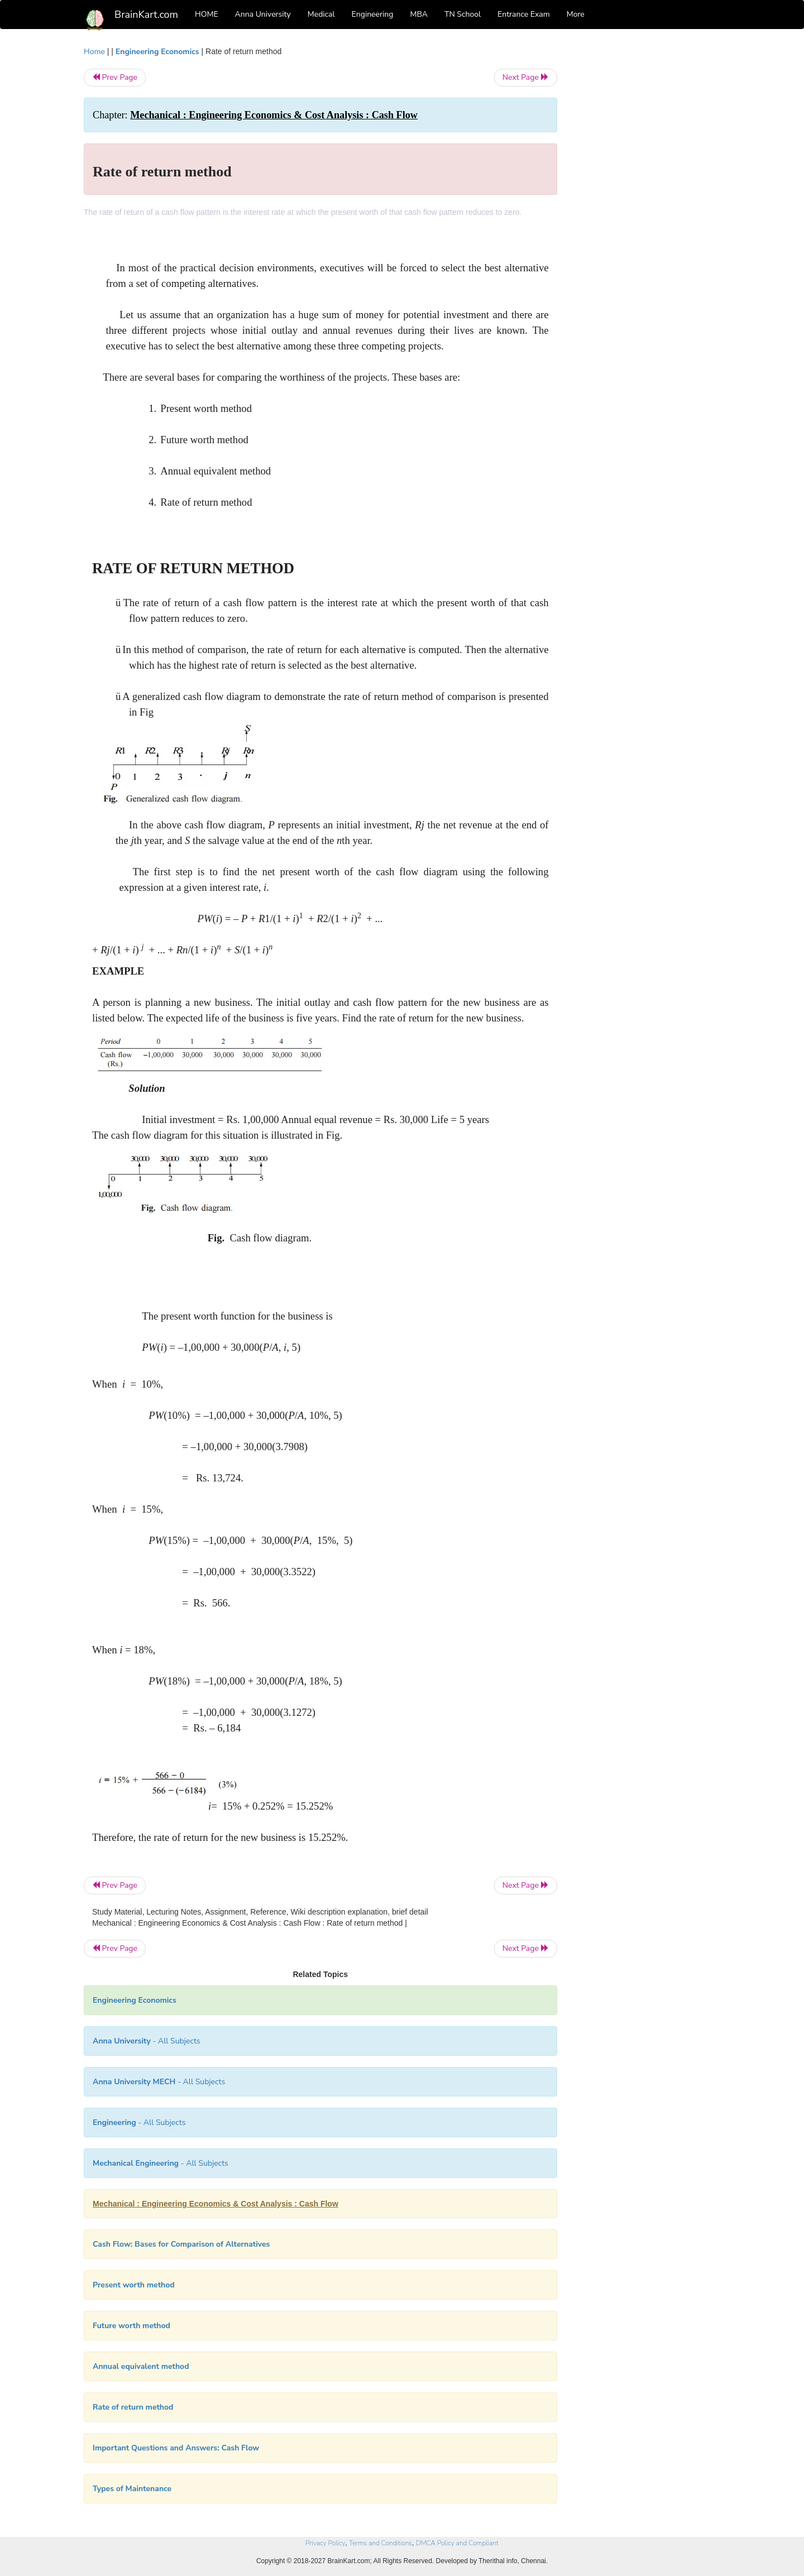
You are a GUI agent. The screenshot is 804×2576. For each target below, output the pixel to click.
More (576, 14)
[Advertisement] (647, 213)
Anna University (263, 14)
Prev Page (114, 77)
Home (94, 51)
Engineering (373, 14)
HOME (206, 14)
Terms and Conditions (380, 2543)
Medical (321, 14)
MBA (419, 14)
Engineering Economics (157, 51)
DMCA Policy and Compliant (457, 2543)
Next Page (525, 77)
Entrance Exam (523, 14)
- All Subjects (146, 2041)
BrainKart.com (146, 14)
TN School (462, 14)
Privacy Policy (325, 2543)
